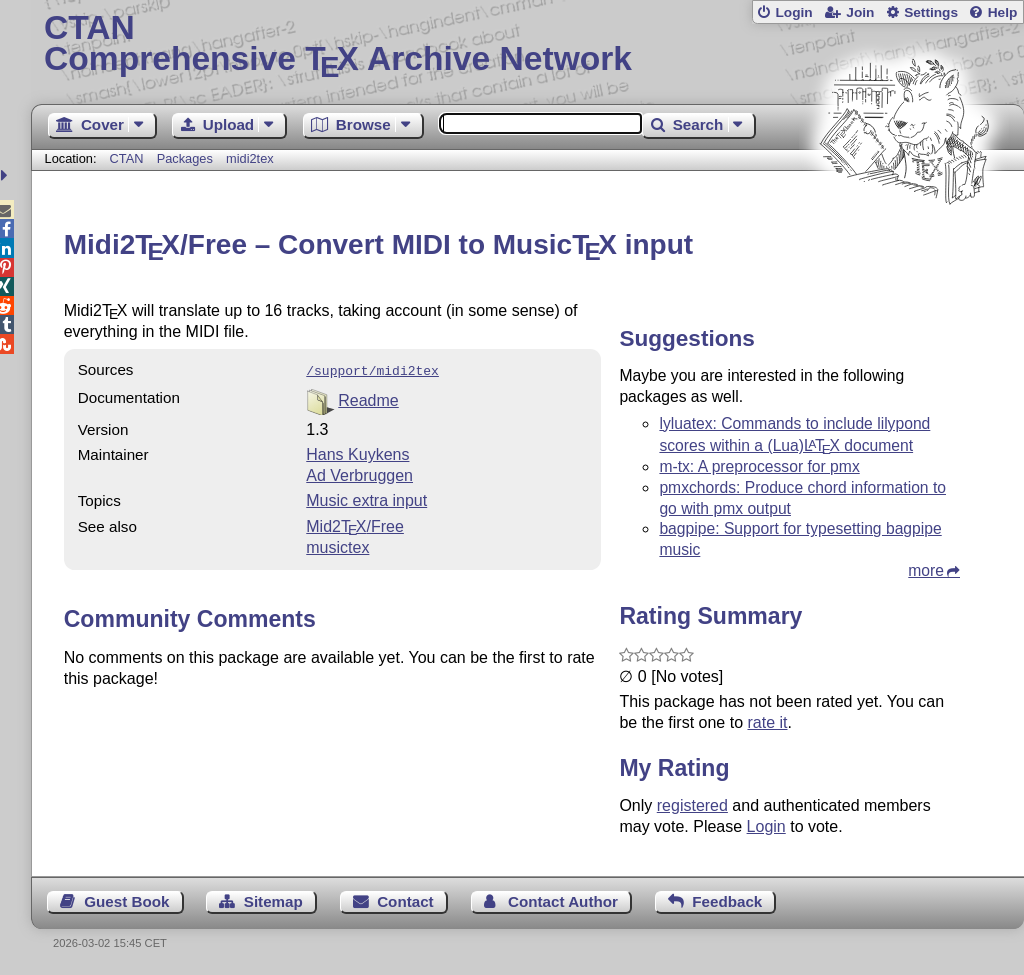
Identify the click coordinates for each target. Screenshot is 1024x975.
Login (793, 12)
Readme (368, 398)
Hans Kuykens (357, 452)
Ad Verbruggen (359, 473)
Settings (931, 12)
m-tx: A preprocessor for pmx (759, 466)
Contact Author (563, 901)
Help (1003, 12)
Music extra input (366, 498)
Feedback (727, 901)
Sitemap (273, 901)
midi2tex (250, 158)
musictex (337, 545)
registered (692, 805)
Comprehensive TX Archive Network (527, 45)
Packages (187, 158)
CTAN (127, 158)
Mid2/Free (355, 524)
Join (860, 12)
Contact (405, 901)
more (926, 570)
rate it (767, 722)
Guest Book (126, 901)
